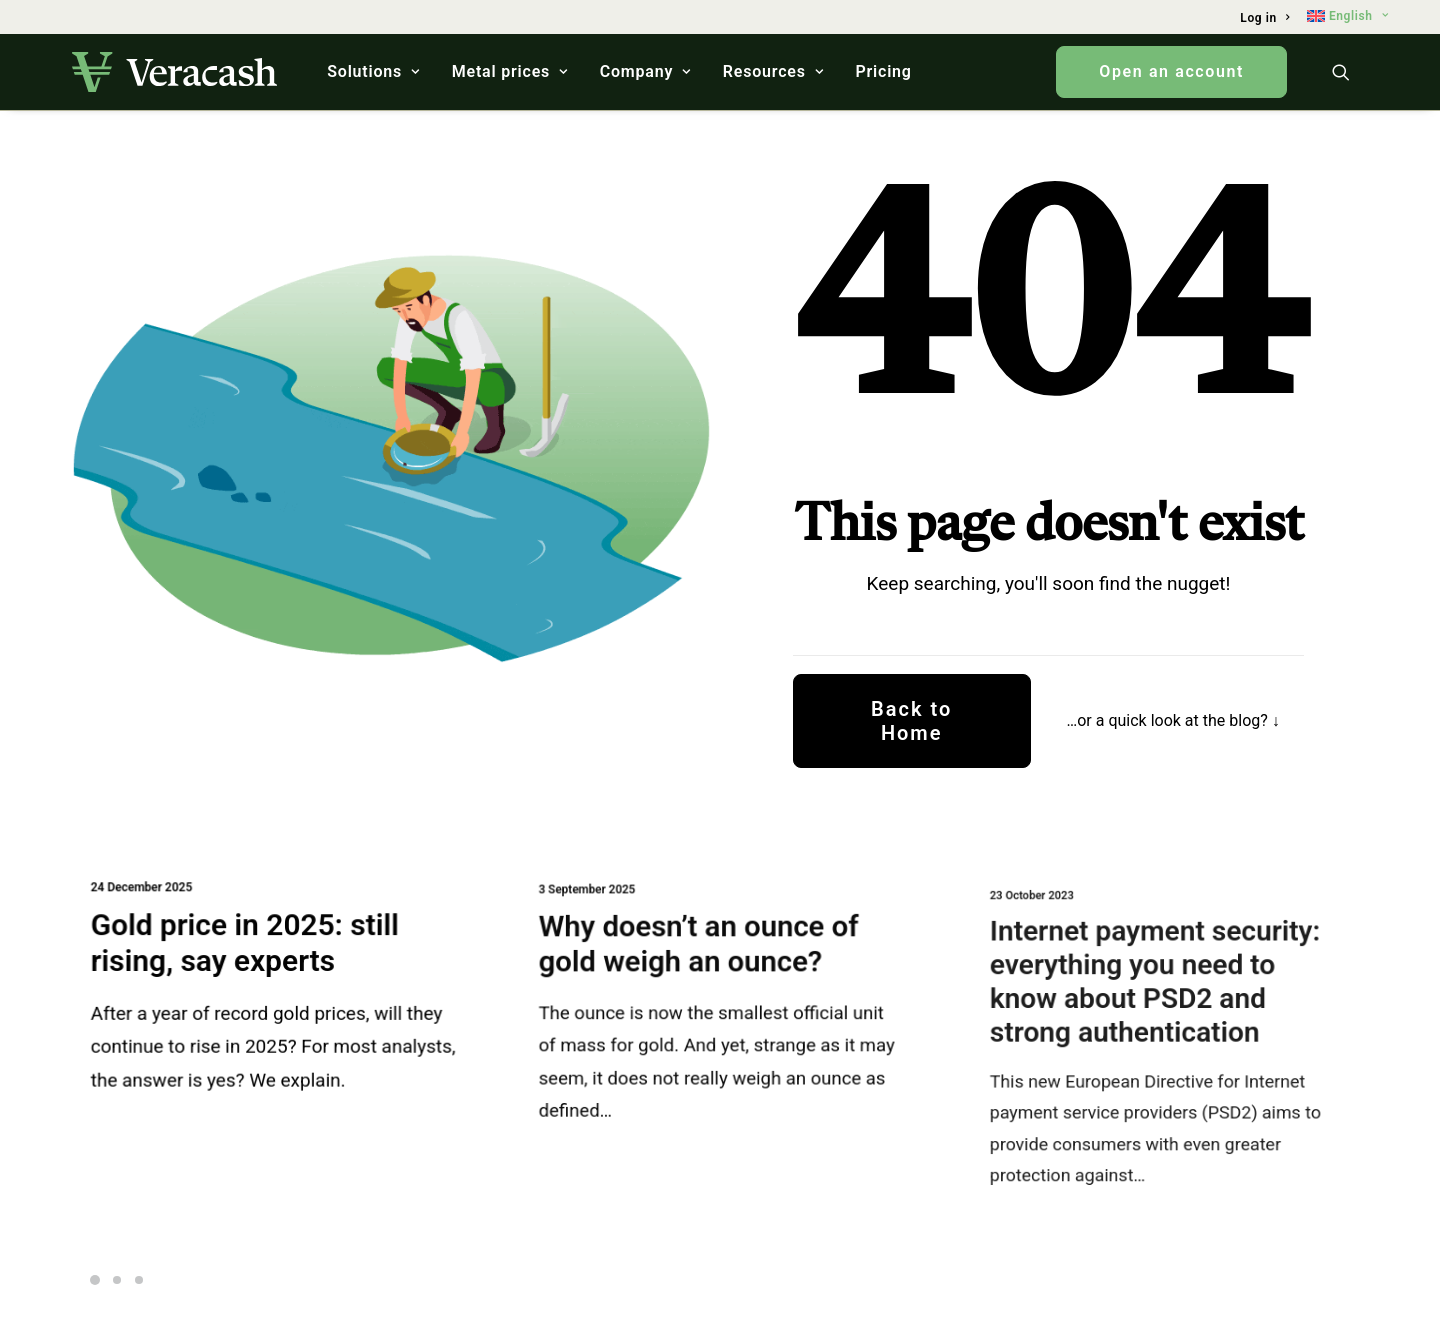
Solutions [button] (373, 71)
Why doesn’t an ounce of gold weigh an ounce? (702, 951)
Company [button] (645, 71)
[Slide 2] (117, 1280)
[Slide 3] (139, 1280)
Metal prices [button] (510, 71)
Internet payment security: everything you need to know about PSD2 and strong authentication (1158, 994)
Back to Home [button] (915, 721)
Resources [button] (773, 71)
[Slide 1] (98, 1280)
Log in (1264, 18)
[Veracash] (174, 72)
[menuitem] (1264, 18)
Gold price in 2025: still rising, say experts (247, 945)
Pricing (883, 71)
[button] (1350, 72)
